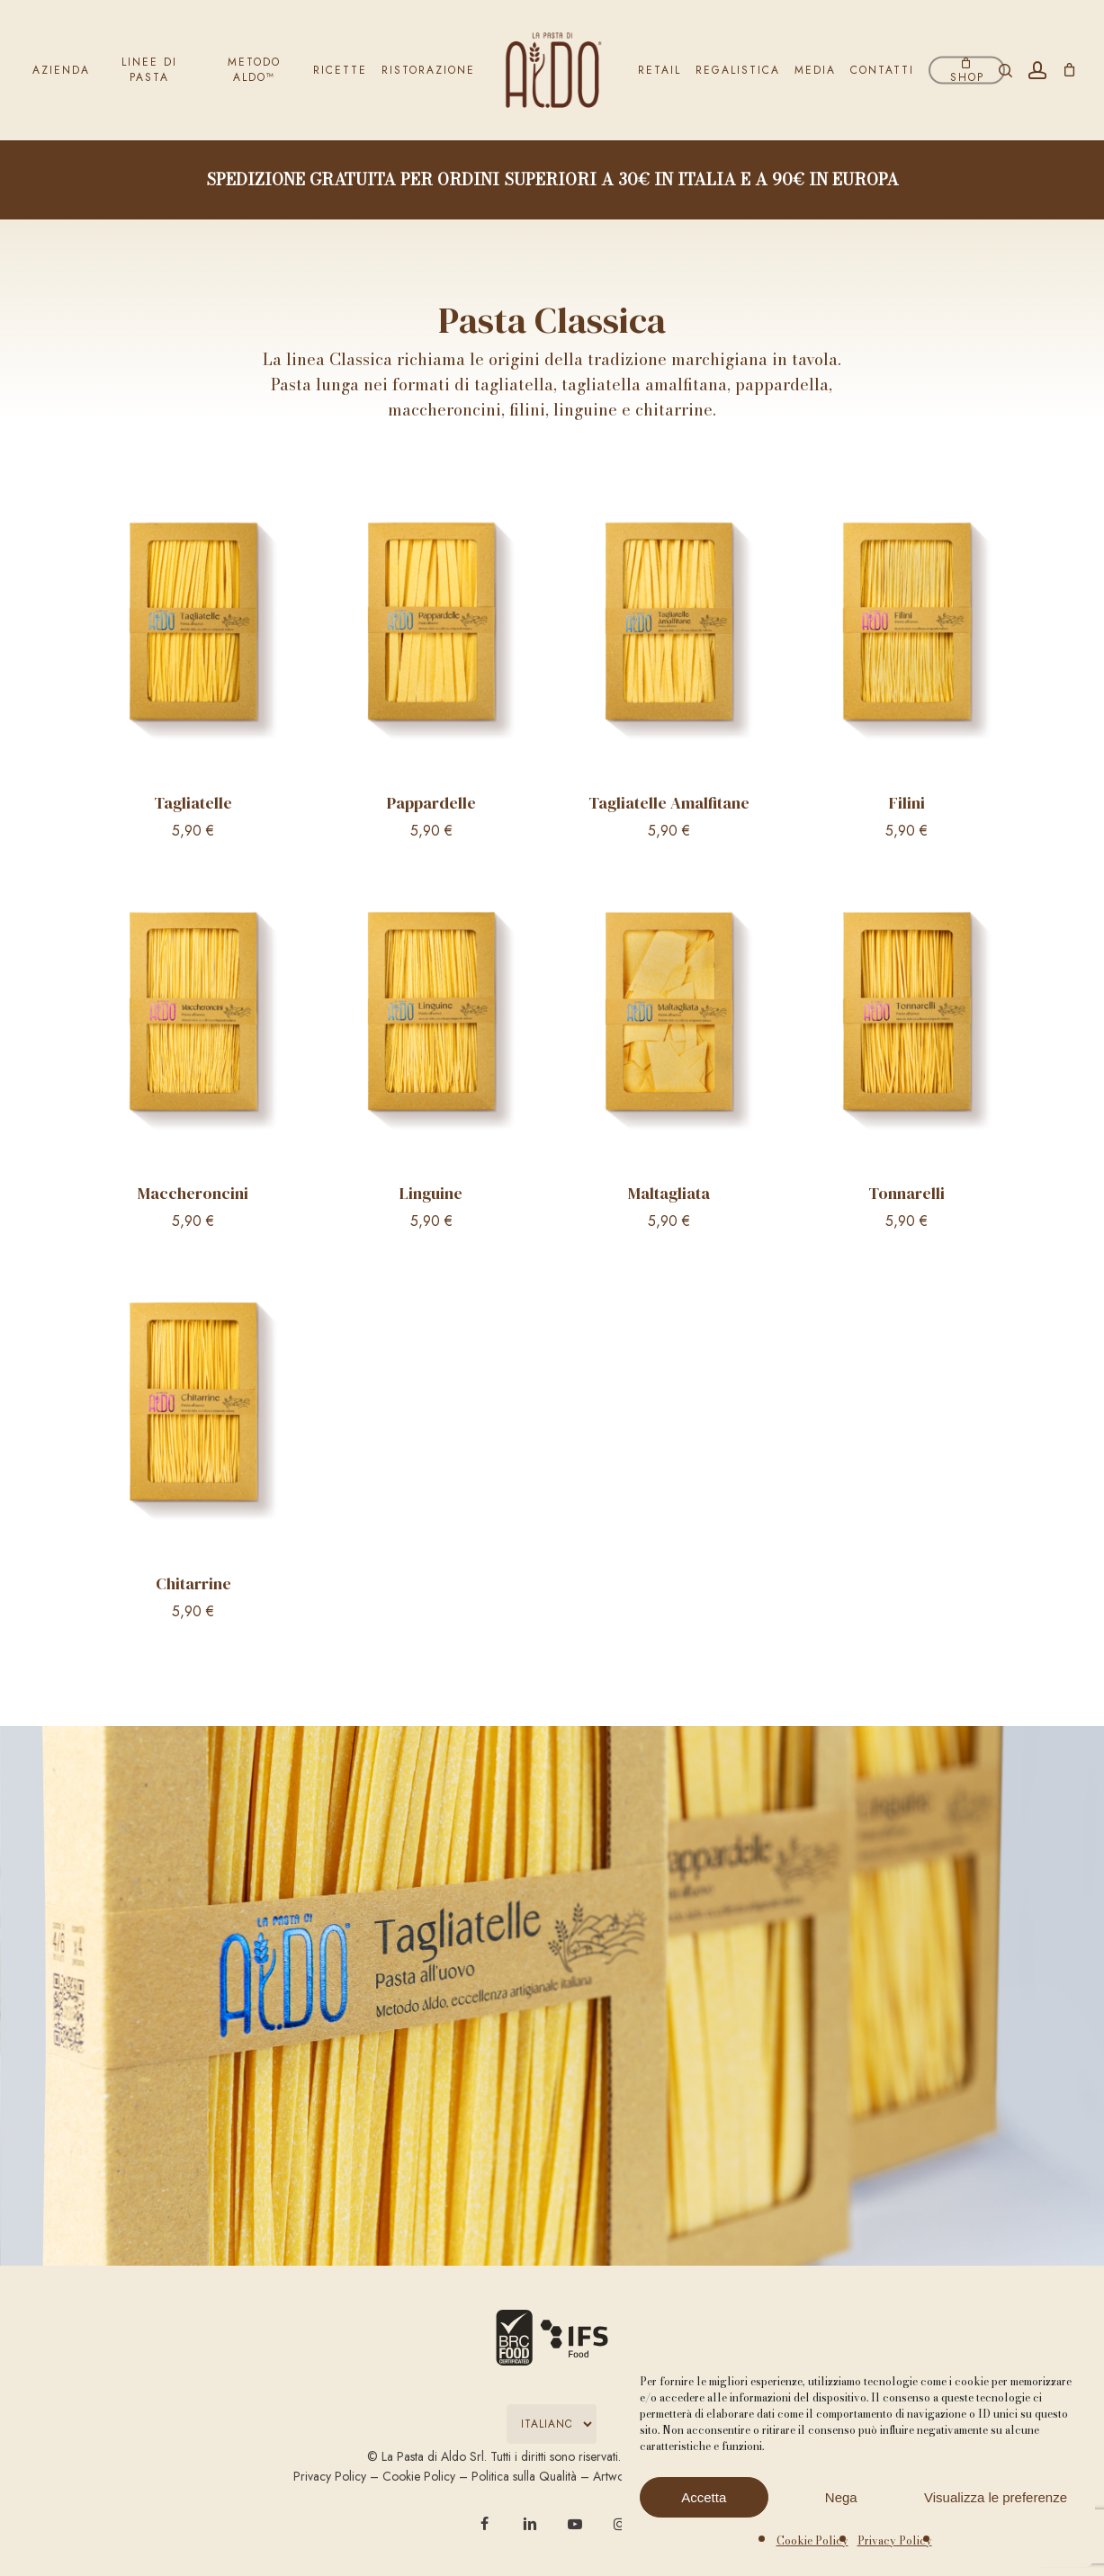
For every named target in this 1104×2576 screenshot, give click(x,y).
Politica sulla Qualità (524, 2476)
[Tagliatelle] (193, 629)
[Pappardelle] (431, 629)
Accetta (703, 2497)
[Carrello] (1069, 70)
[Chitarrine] (193, 1409)
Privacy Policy (894, 2540)
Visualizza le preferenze (995, 2497)
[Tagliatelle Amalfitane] (669, 629)
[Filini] (906, 629)
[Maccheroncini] (193, 1018)
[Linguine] (431, 1018)
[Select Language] (552, 2424)
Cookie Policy (812, 2540)
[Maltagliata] (669, 1018)
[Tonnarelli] (906, 1018)
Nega (841, 2497)
